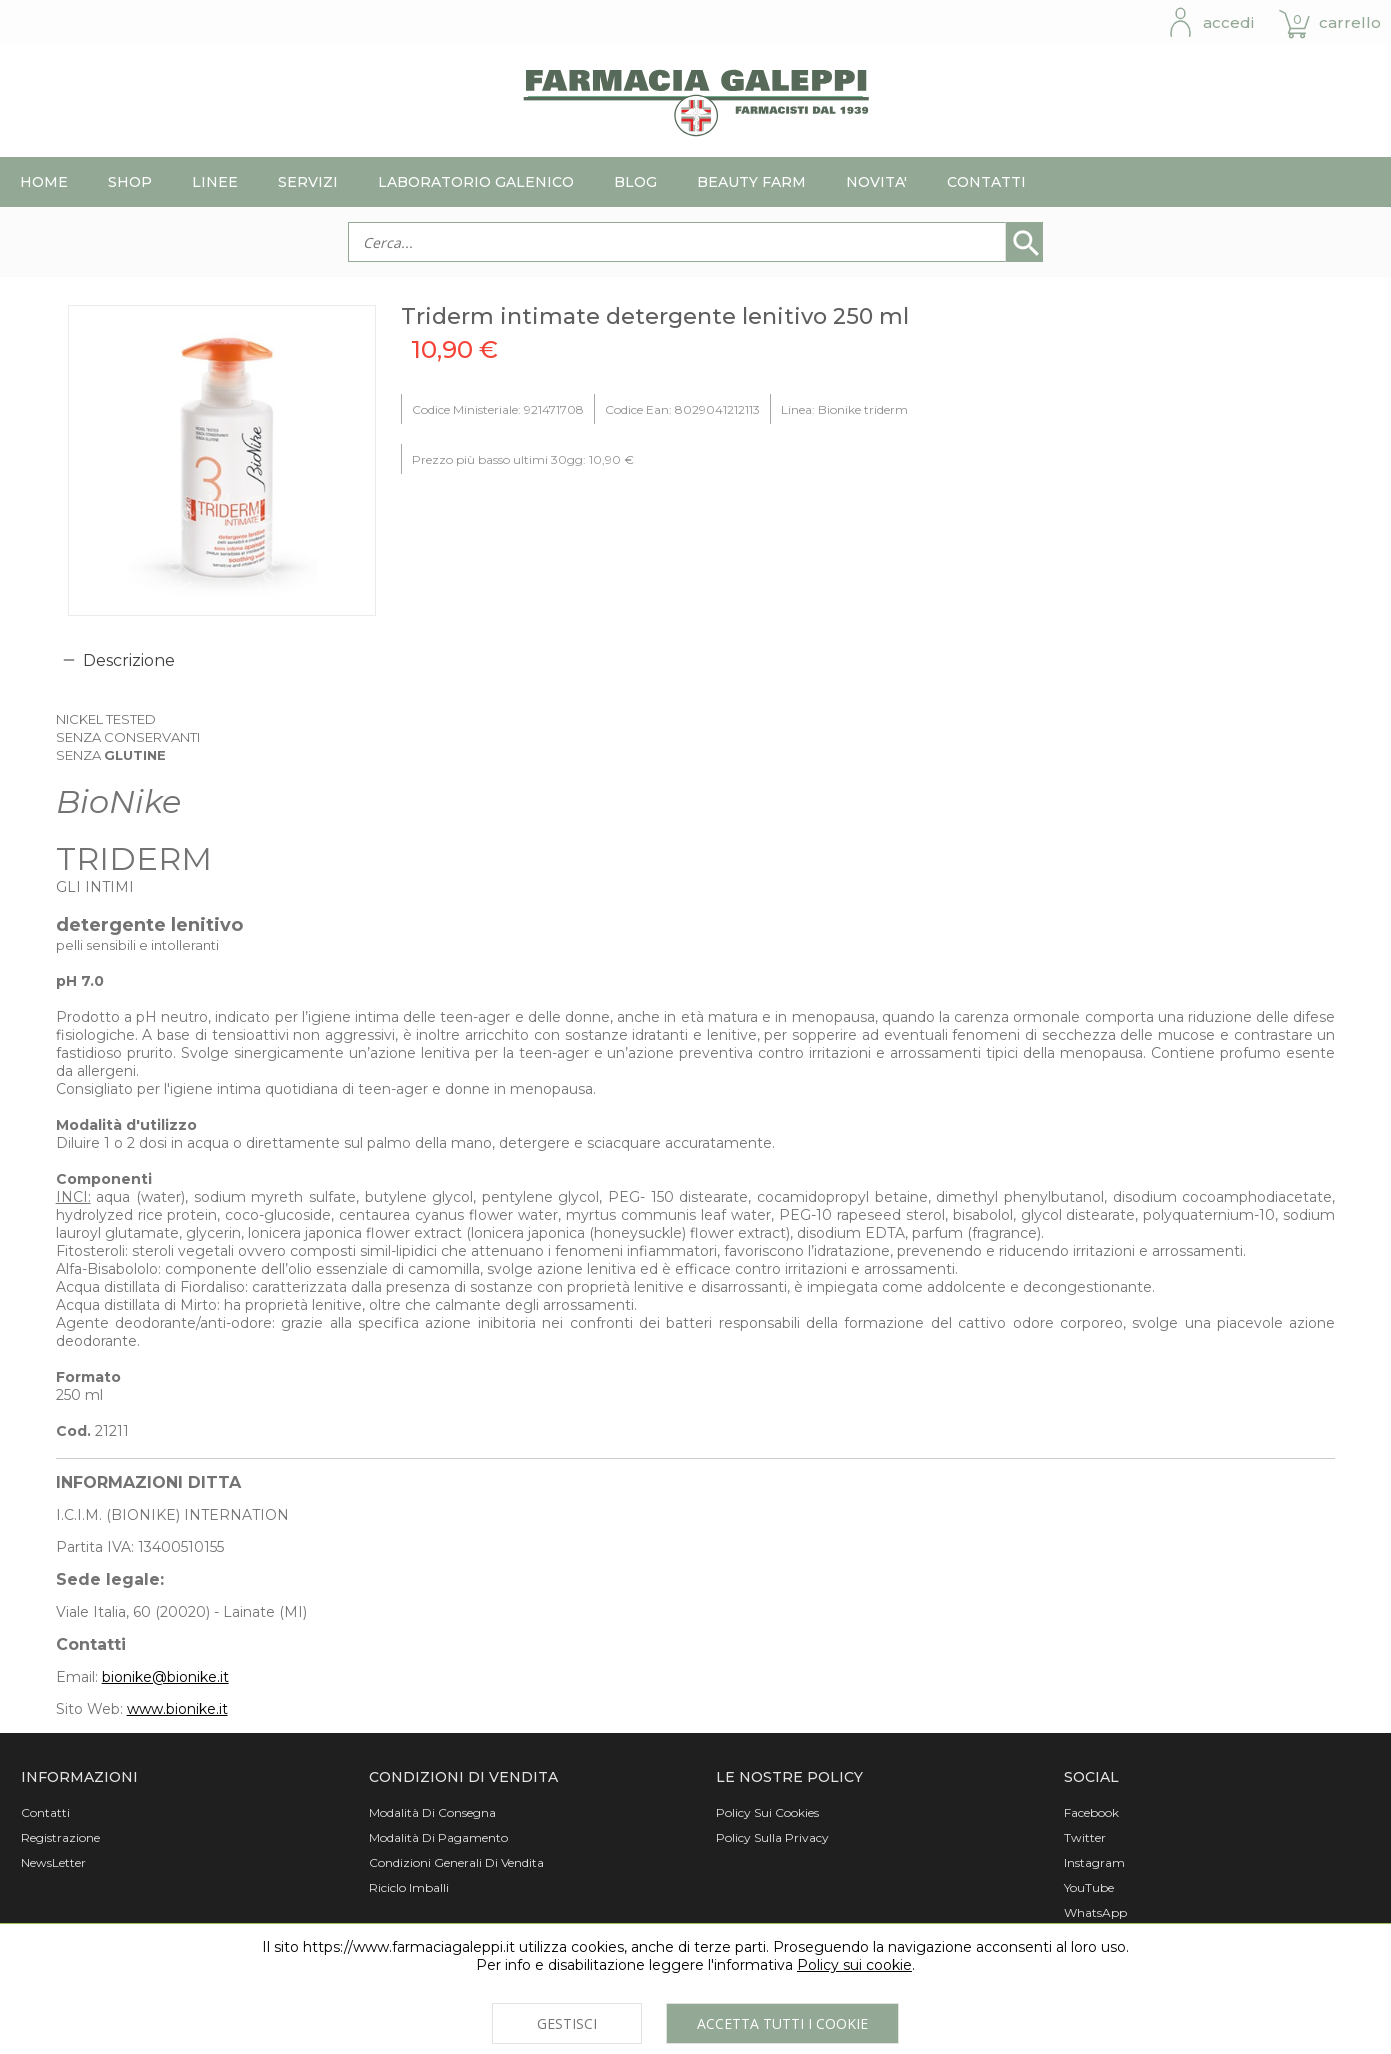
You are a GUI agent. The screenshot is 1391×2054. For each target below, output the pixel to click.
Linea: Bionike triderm (844, 409)
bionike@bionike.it (165, 1677)
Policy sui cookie (854, 1965)
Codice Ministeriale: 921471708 (498, 409)
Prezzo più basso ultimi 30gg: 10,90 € (523, 459)
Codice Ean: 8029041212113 (682, 409)
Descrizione (129, 660)
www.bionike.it (177, 1709)
